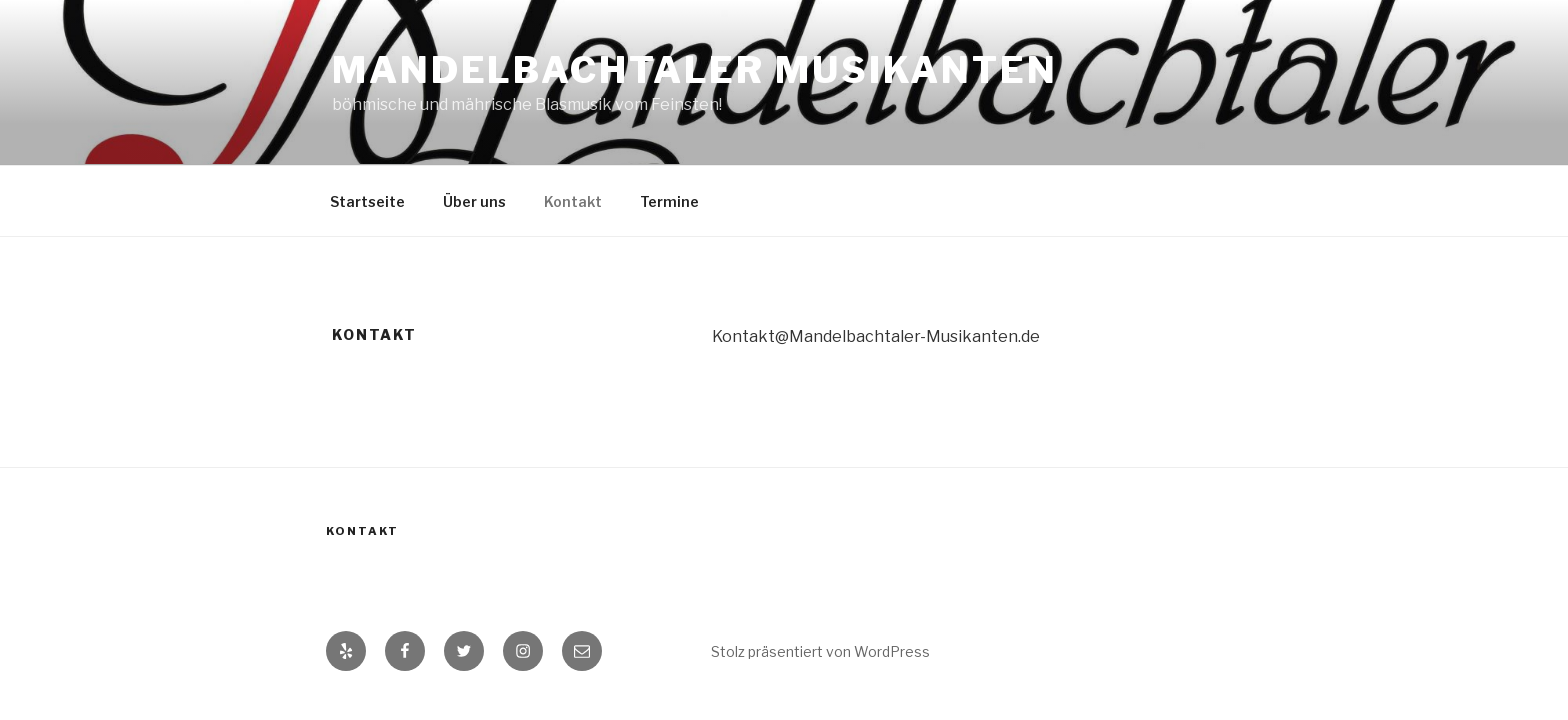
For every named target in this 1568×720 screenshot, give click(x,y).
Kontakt (573, 201)
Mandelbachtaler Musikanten (695, 70)
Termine (669, 201)
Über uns (474, 201)
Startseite (367, 201)
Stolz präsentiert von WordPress (820, 651)
